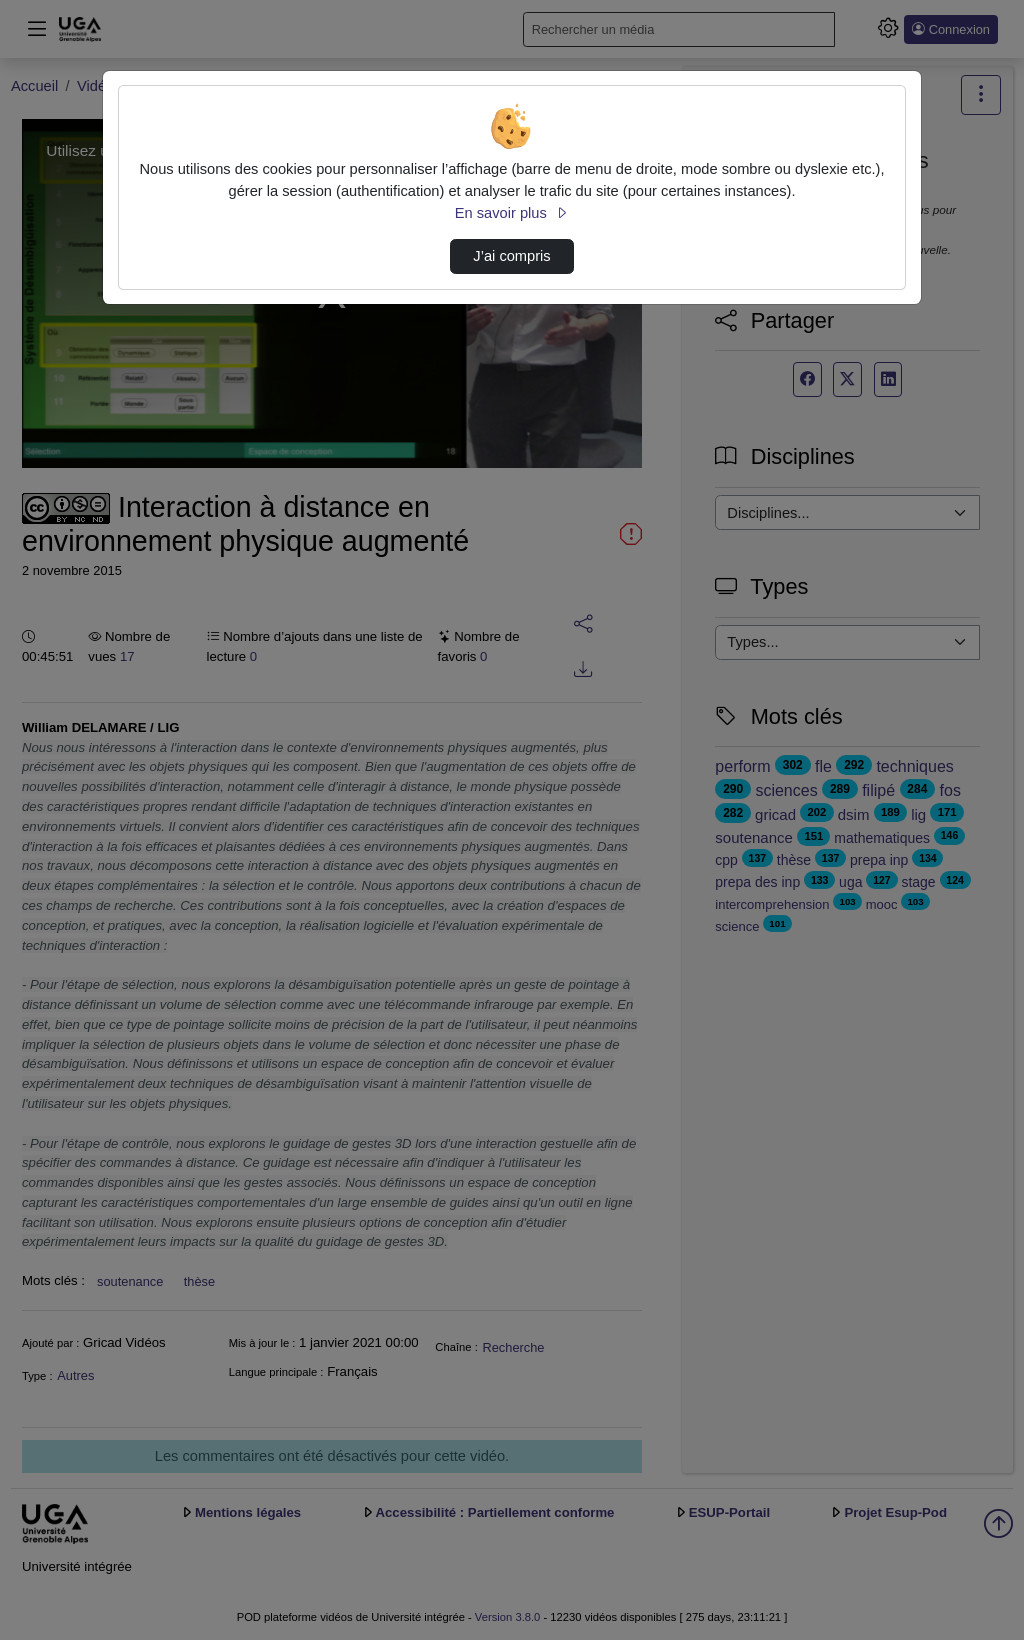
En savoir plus (512, 213)
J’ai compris (511, 256)
